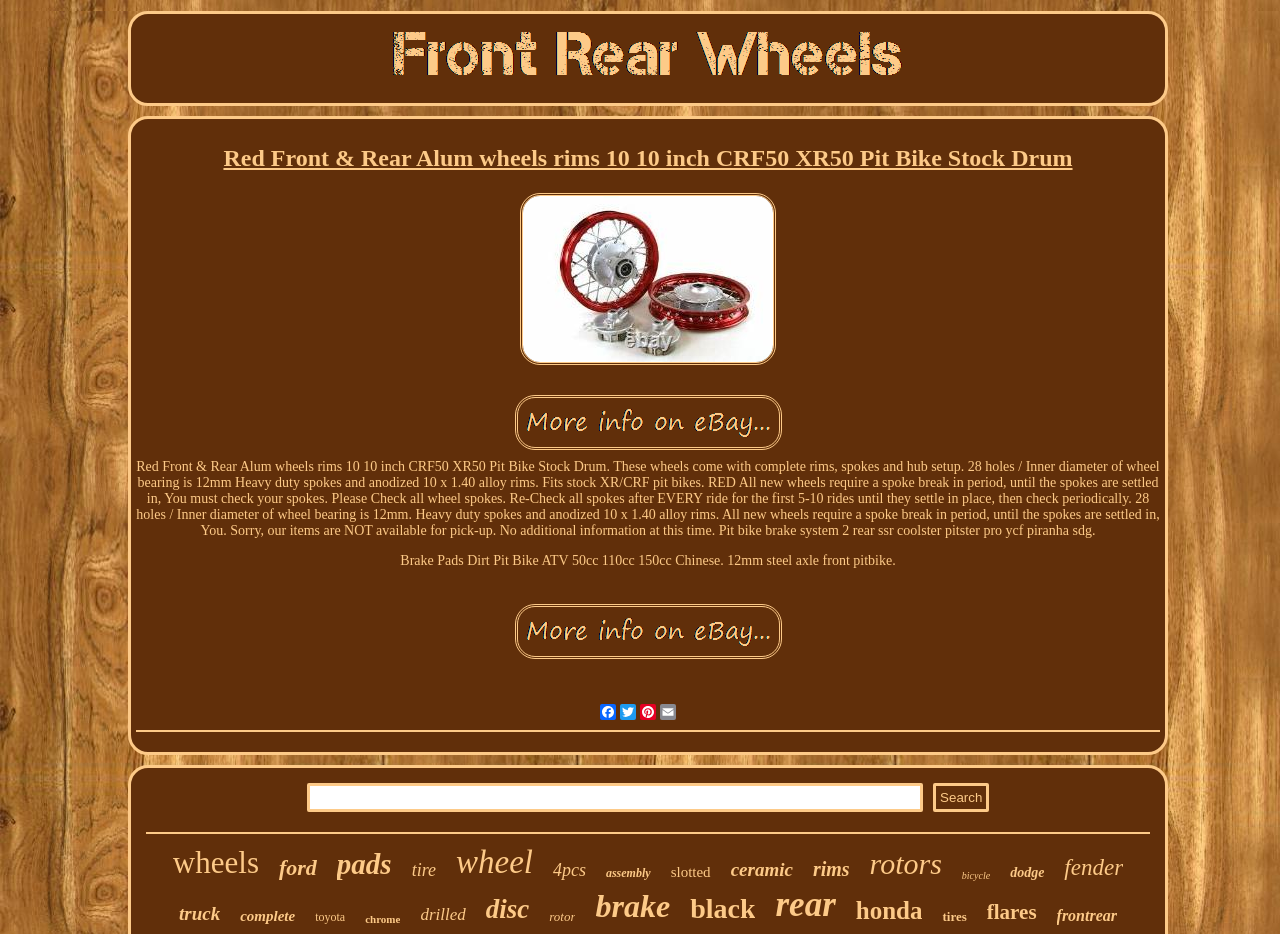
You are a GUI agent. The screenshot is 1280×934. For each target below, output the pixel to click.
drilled (442, 914)
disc (508, 909)
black (722, 908)
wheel (494, 862)
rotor (562, 916)
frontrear (1087, 915)
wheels (216, 862)
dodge (1027, 872)
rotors (906, 863)
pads (364, 864)
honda (889, 910)
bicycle (976, 875)
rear (805, 904)
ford (298, 867)
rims (831, 869)
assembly (628, 873)
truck (199, 913)
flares (1012, 912)
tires (954, 916)
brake (632, 906)
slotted (691, 872)
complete (267, 916)
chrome (382, 919)
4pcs (569, 870)
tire (424, 870)
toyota (330, 917)
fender (1093, 867)
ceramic (762, 869)
